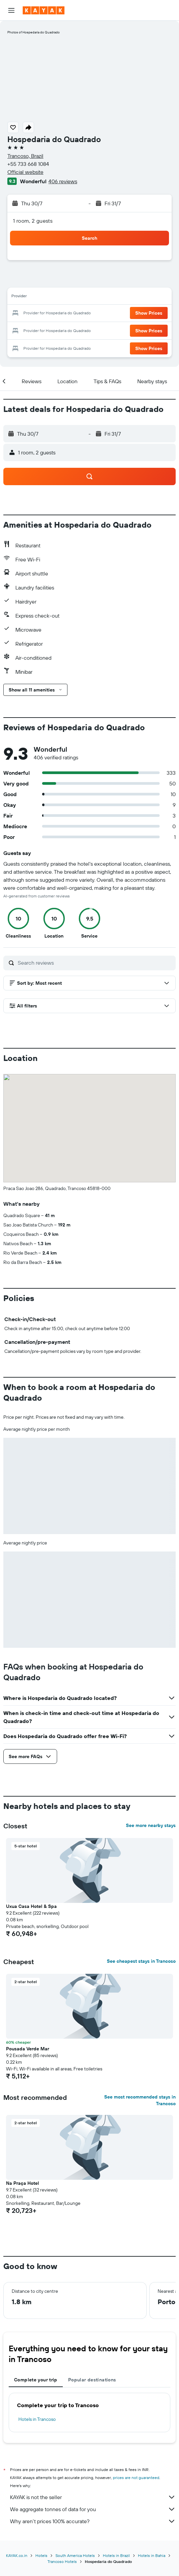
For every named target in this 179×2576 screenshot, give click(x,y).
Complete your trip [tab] (35, 2380)
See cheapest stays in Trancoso (141, 1961)
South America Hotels (75, 2555)
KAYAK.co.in (16, 2555)
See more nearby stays (151, 1825)
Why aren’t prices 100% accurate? (93, 2521)
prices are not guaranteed (136, 2477)
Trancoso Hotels (62, 2561)
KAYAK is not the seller (93, 2497)
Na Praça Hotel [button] (22, 2183)
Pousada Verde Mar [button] (27, 2049)
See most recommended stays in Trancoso (140, 2100)
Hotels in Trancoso (37, 2419)
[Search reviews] (95, 962)
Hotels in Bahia (151, 2555)
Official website (25, 172)
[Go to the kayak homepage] (43, 10)
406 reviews (62, 181)
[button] (11, 10)
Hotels (41, 2555)
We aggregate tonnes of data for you (93, 2509)
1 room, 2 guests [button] (32, 220)
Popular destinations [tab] (92, 2380)
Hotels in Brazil (116, 2555)
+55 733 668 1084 (28, 163)
